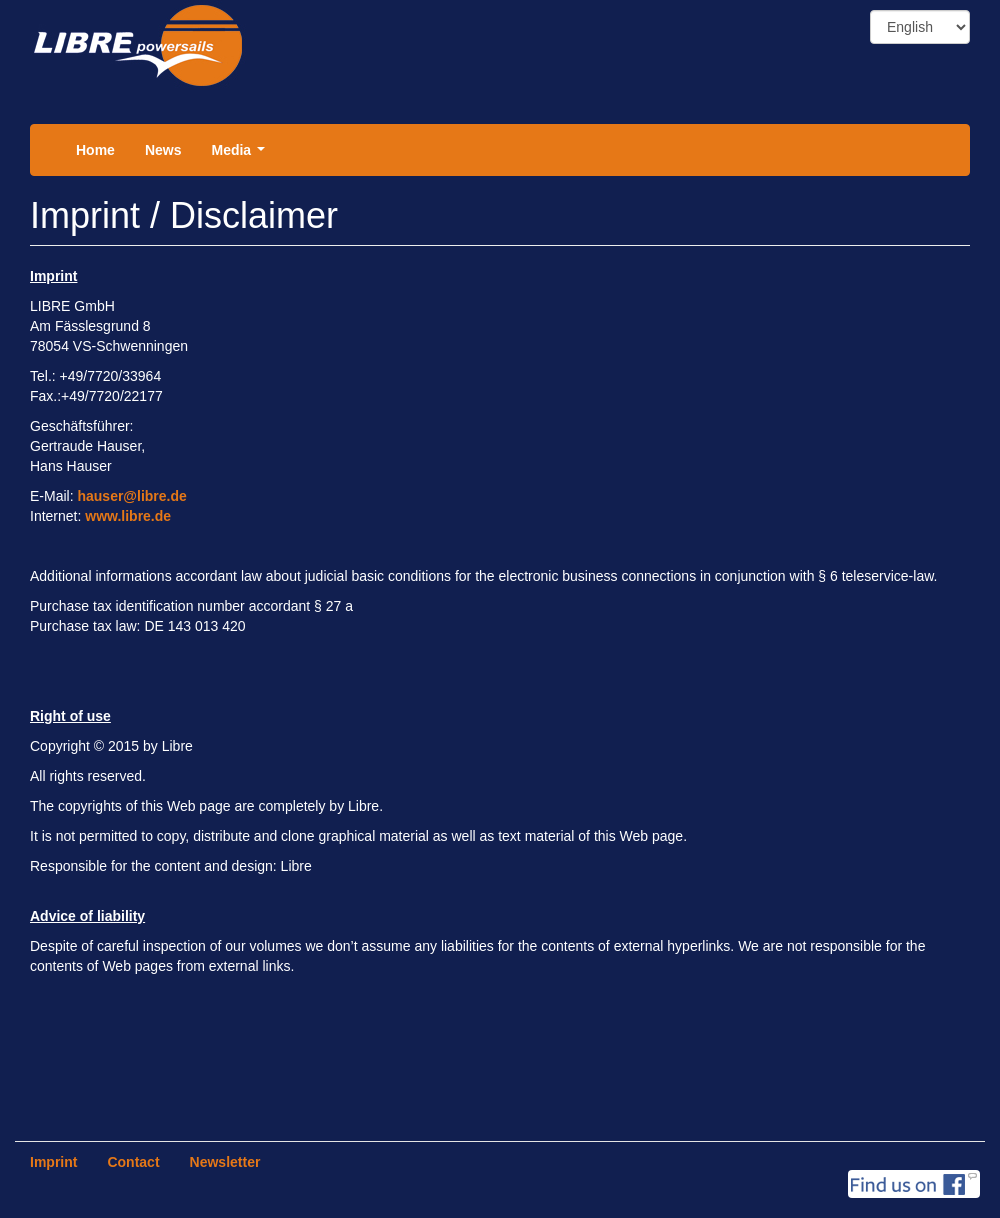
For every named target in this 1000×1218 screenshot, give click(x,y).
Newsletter (225, 1162)
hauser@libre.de (131, 496)
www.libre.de (128, 516)
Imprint (53, 1162)
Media (241, 155)
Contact (133, 1162)
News (163, 150)
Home (95, 150)
